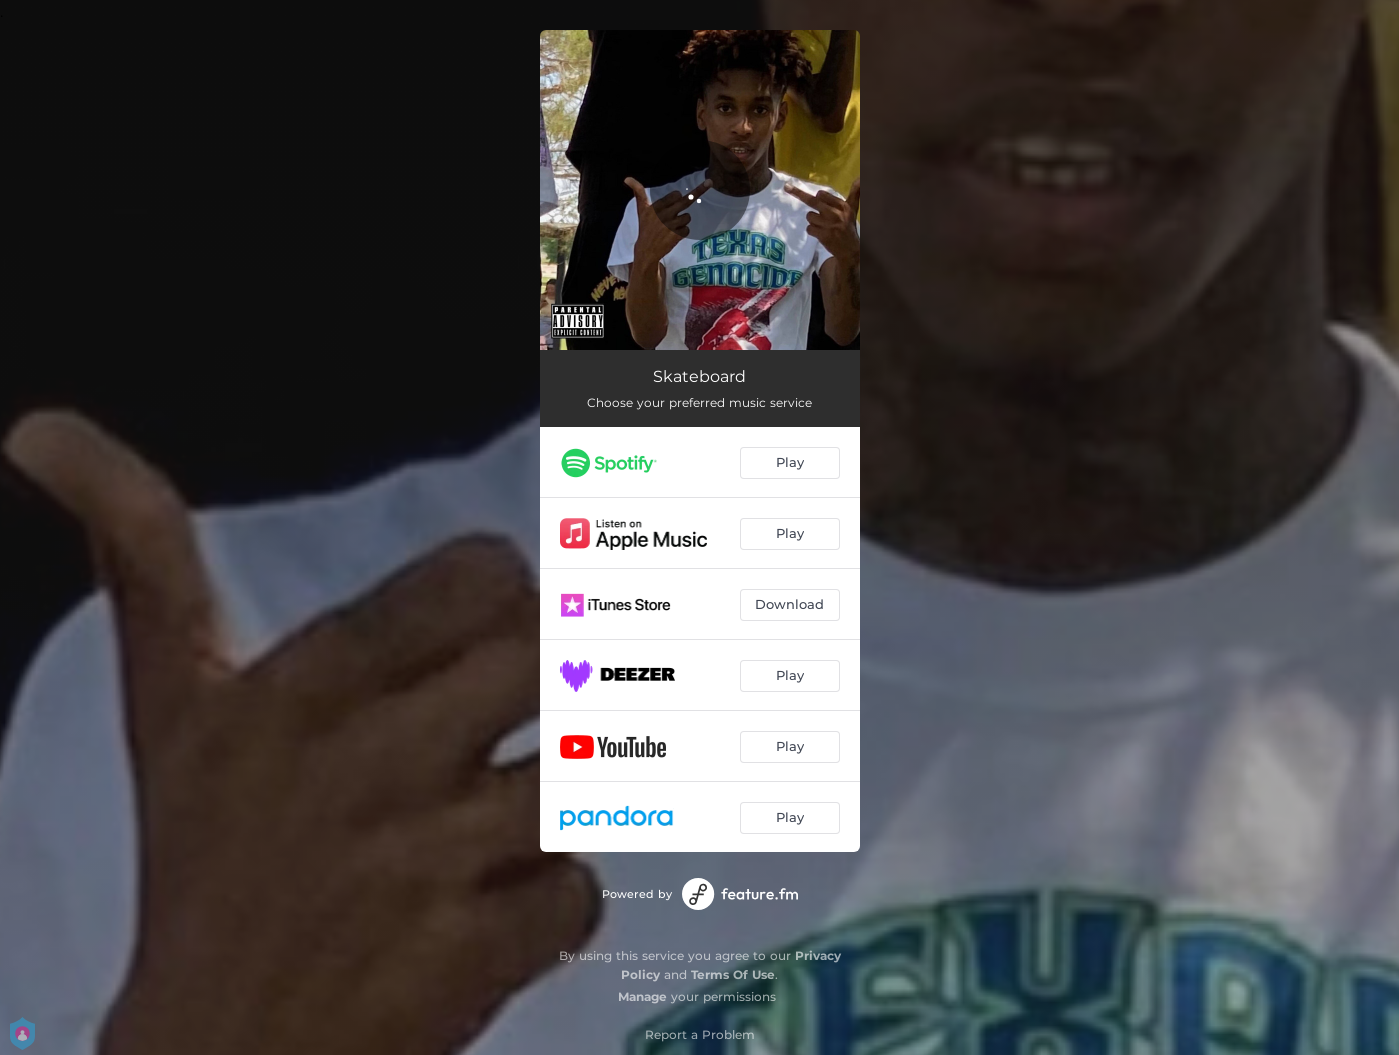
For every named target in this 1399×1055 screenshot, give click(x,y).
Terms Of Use (733, 974)
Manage (642, 996)
